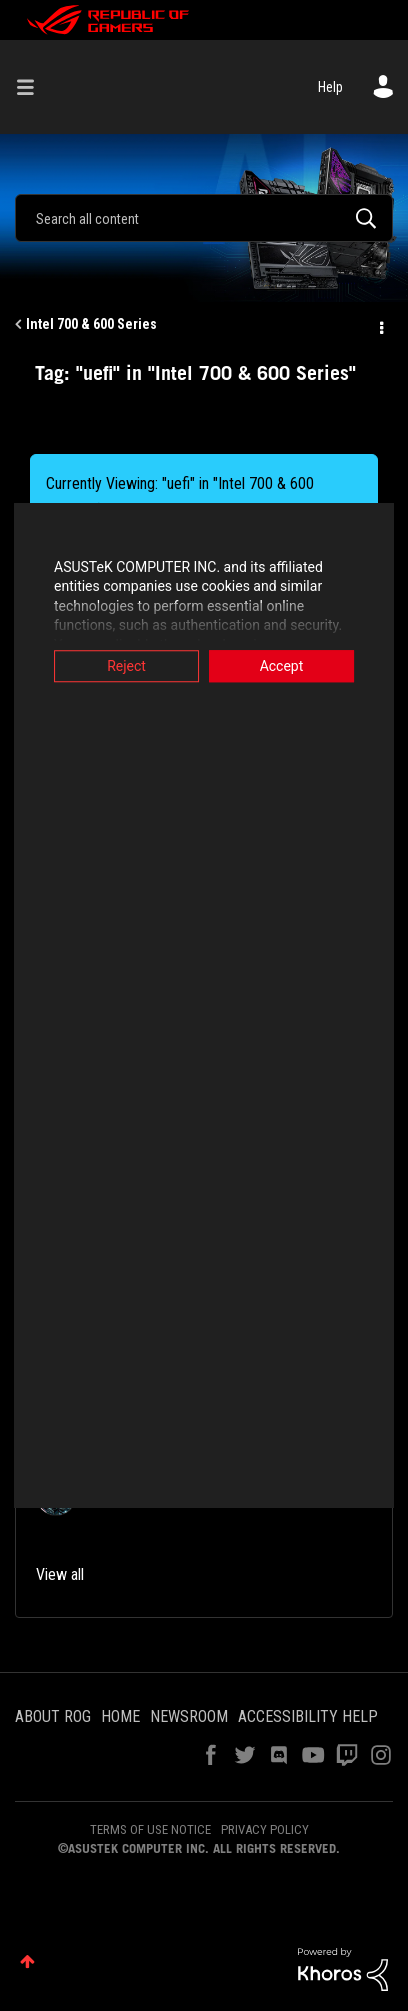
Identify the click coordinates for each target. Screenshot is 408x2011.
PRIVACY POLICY (265, 1829)
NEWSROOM (189, 1716)
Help (330, 87)
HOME (120, 1716)
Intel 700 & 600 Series (91, 324)
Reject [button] (119, 666)
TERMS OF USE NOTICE (150, 1829)
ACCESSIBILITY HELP (308, 1716)
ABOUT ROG (53, 1716)
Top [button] (27, 1961)
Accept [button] (289, 666)
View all (60, 1574)
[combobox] (204, 218)
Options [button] (380, 325)
